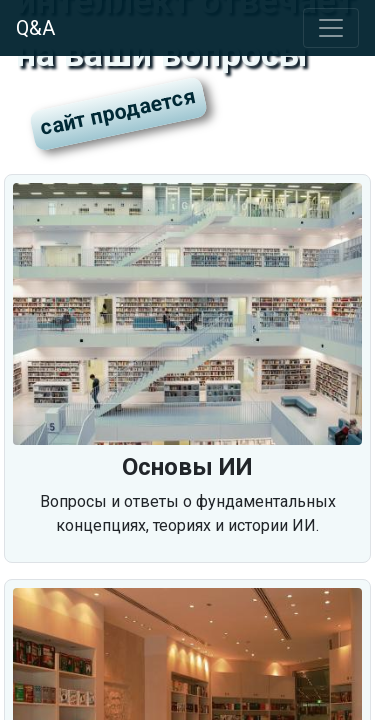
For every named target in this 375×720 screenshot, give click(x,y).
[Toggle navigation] (331, 28)
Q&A (35, 28)
